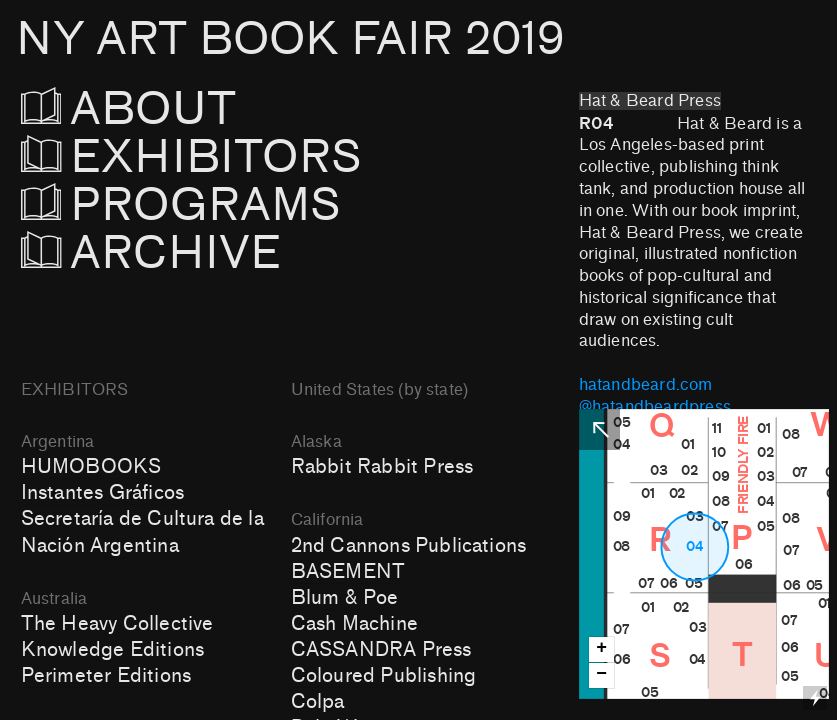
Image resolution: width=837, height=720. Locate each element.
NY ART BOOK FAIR (290, 39)
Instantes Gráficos (102, 493)
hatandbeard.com (646, 385)
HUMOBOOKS (91, 467)
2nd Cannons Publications (408, 546)
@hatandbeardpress (655, 407)
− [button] (601, 674)
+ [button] (601, 648)
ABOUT (156, 109)
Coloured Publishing (384, 676)
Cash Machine (354, 624)
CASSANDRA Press (381, 650)
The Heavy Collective (117, 624)
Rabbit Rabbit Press (382, 467)
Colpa (318, 702)
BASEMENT (348, 572)
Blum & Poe (345, 598)
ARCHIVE (151, 253)
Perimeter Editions (106, 676)
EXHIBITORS (245, 157)
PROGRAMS (192, 205)
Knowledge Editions (112, 650)
